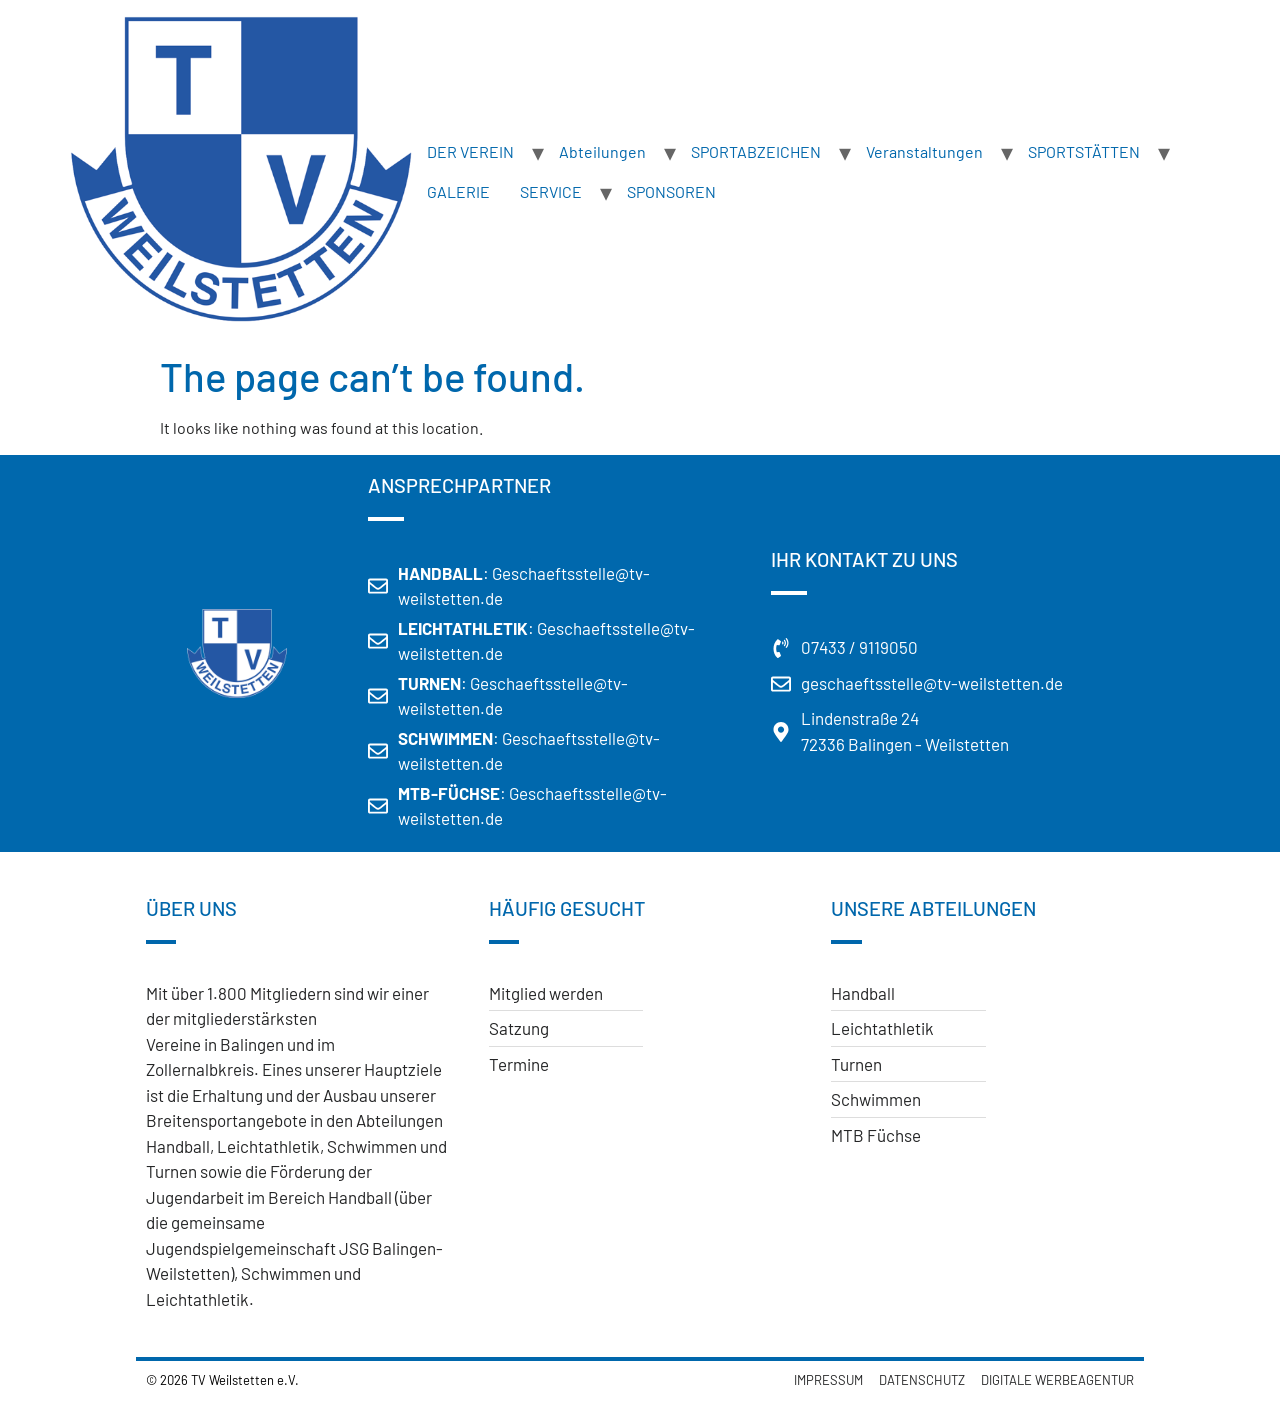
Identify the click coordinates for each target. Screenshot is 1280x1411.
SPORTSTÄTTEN (1084, 151)
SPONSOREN (671, 191)
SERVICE (551, 191)
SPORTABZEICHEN (756, 151)
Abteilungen (602, 151)
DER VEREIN (470, 151)
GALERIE (458, 191)
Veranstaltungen (924, 151)
